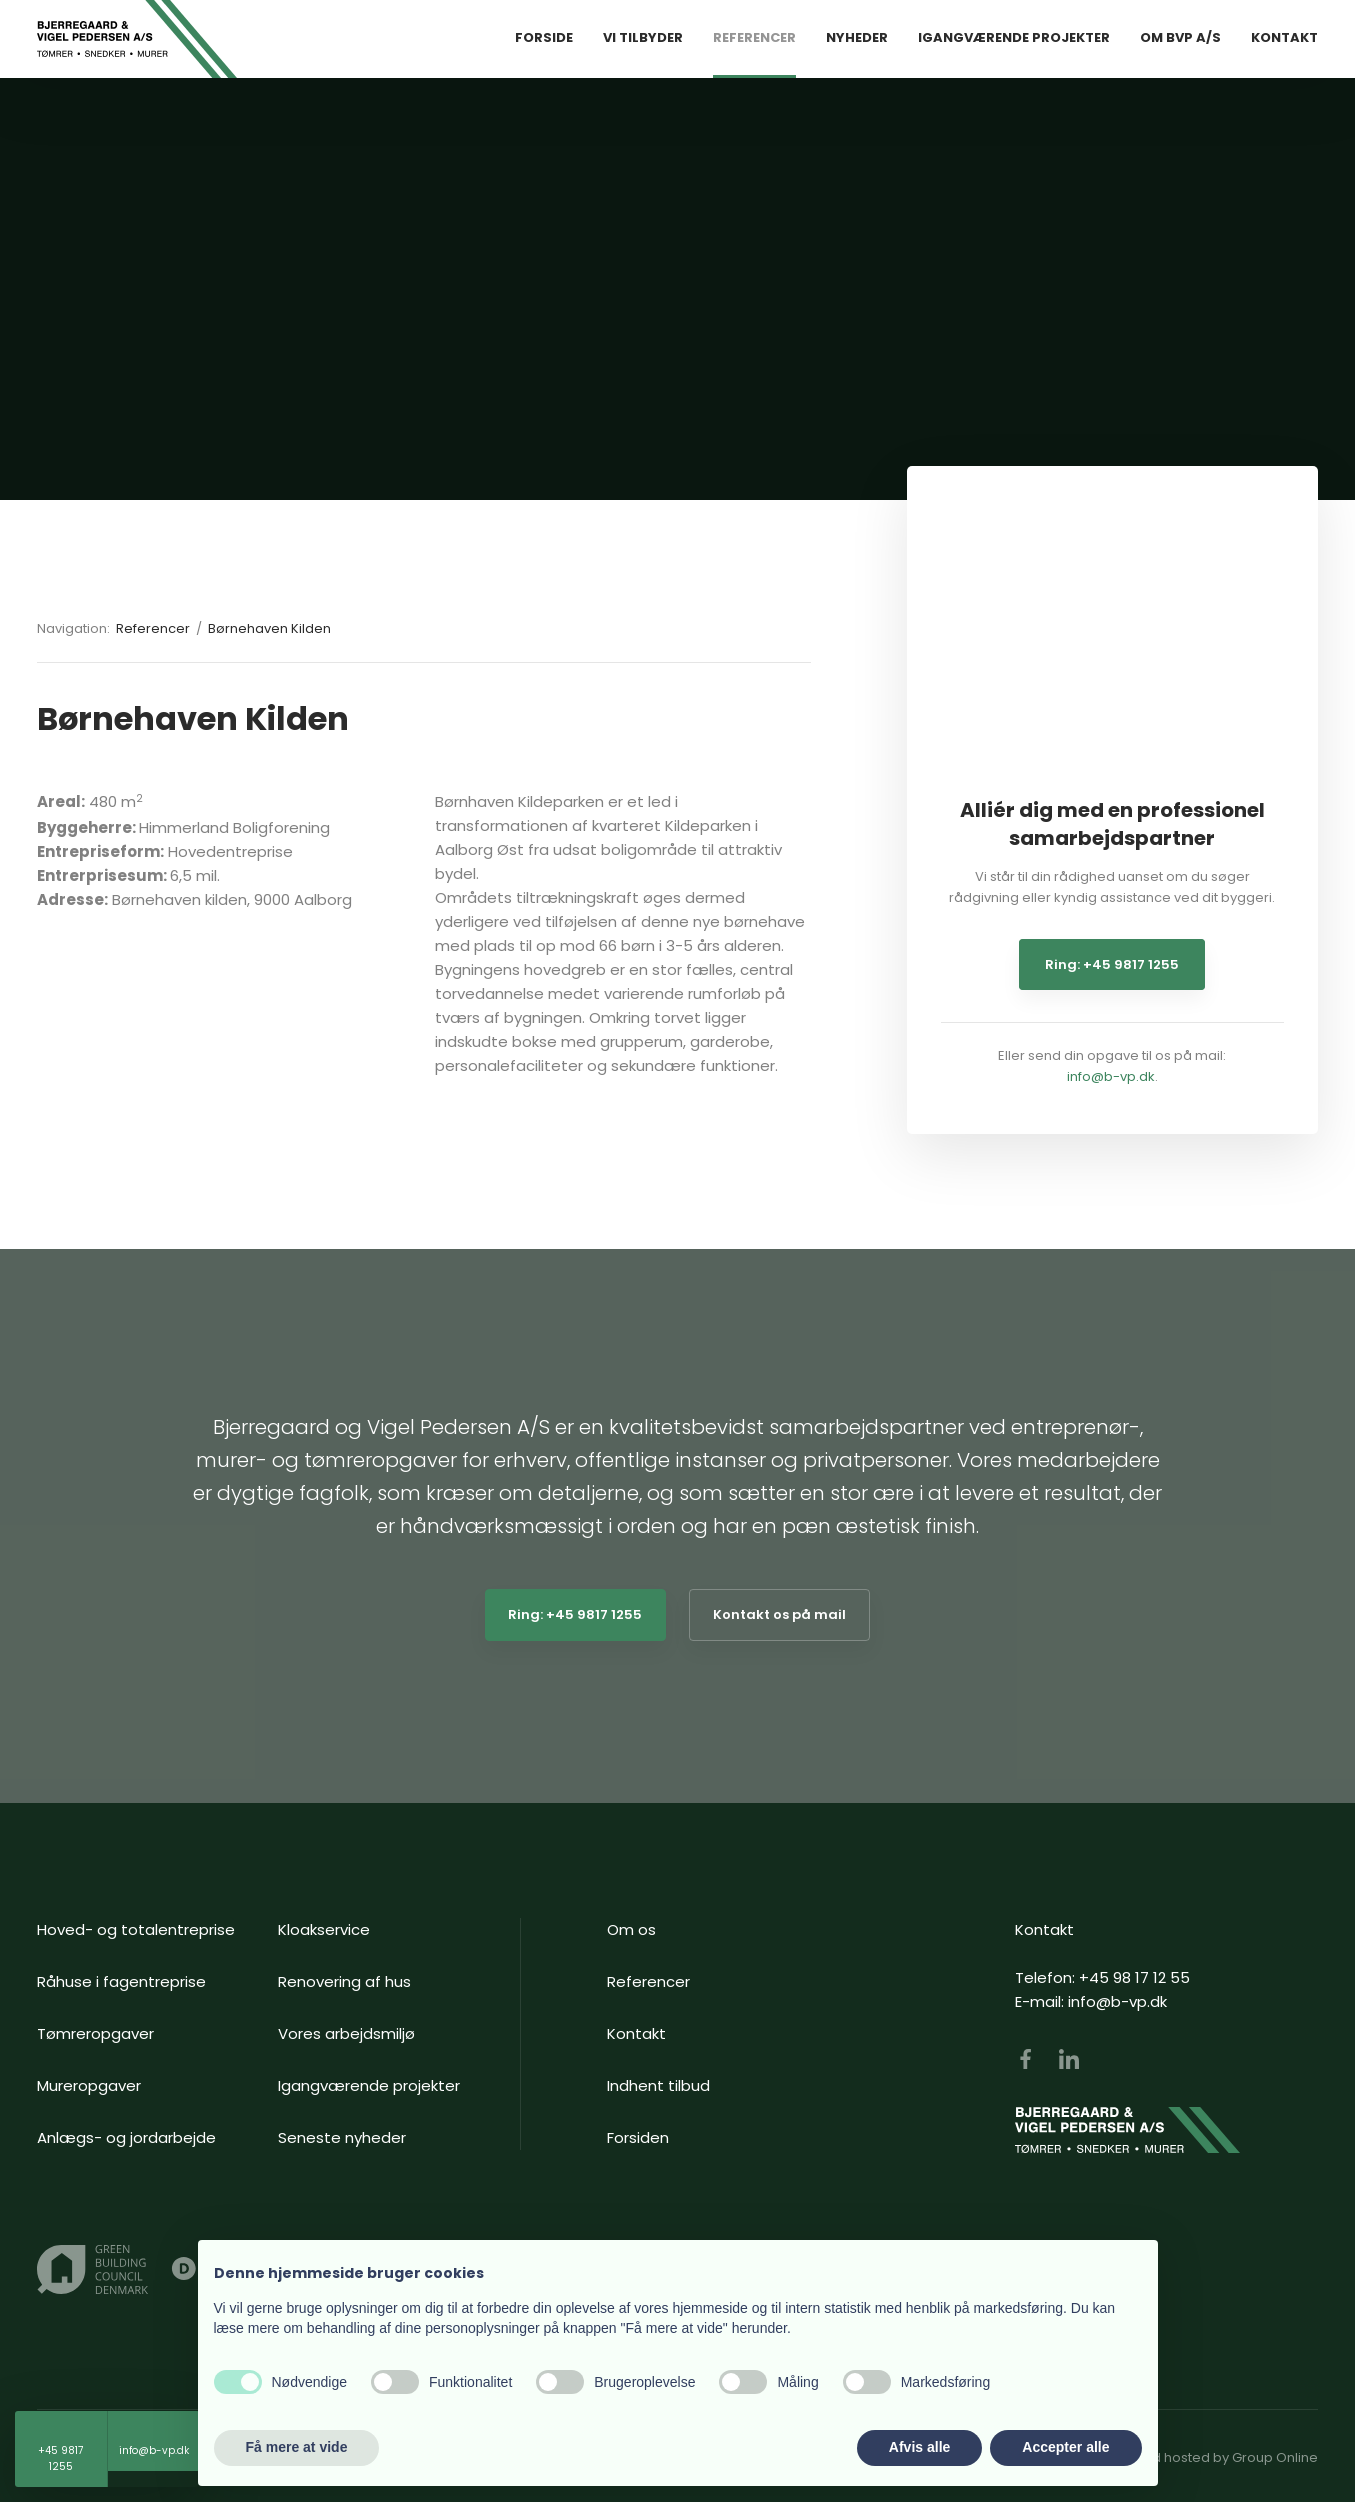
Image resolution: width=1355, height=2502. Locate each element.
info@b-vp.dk (1111, 1076)
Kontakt (1284, 37)
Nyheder (857, 37)
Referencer (754, 37)
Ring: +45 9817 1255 (1112, 964)
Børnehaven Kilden (269, 628)
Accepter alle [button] (1065, 2447)
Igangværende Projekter (1014, 37)
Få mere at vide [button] (297, 2447)
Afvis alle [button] (919, 2447)
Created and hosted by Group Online (1197, 2457)
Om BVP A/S (1180, 37)
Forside (544, 37)
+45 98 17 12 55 (1134, 1977)
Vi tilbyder (643, 37)
